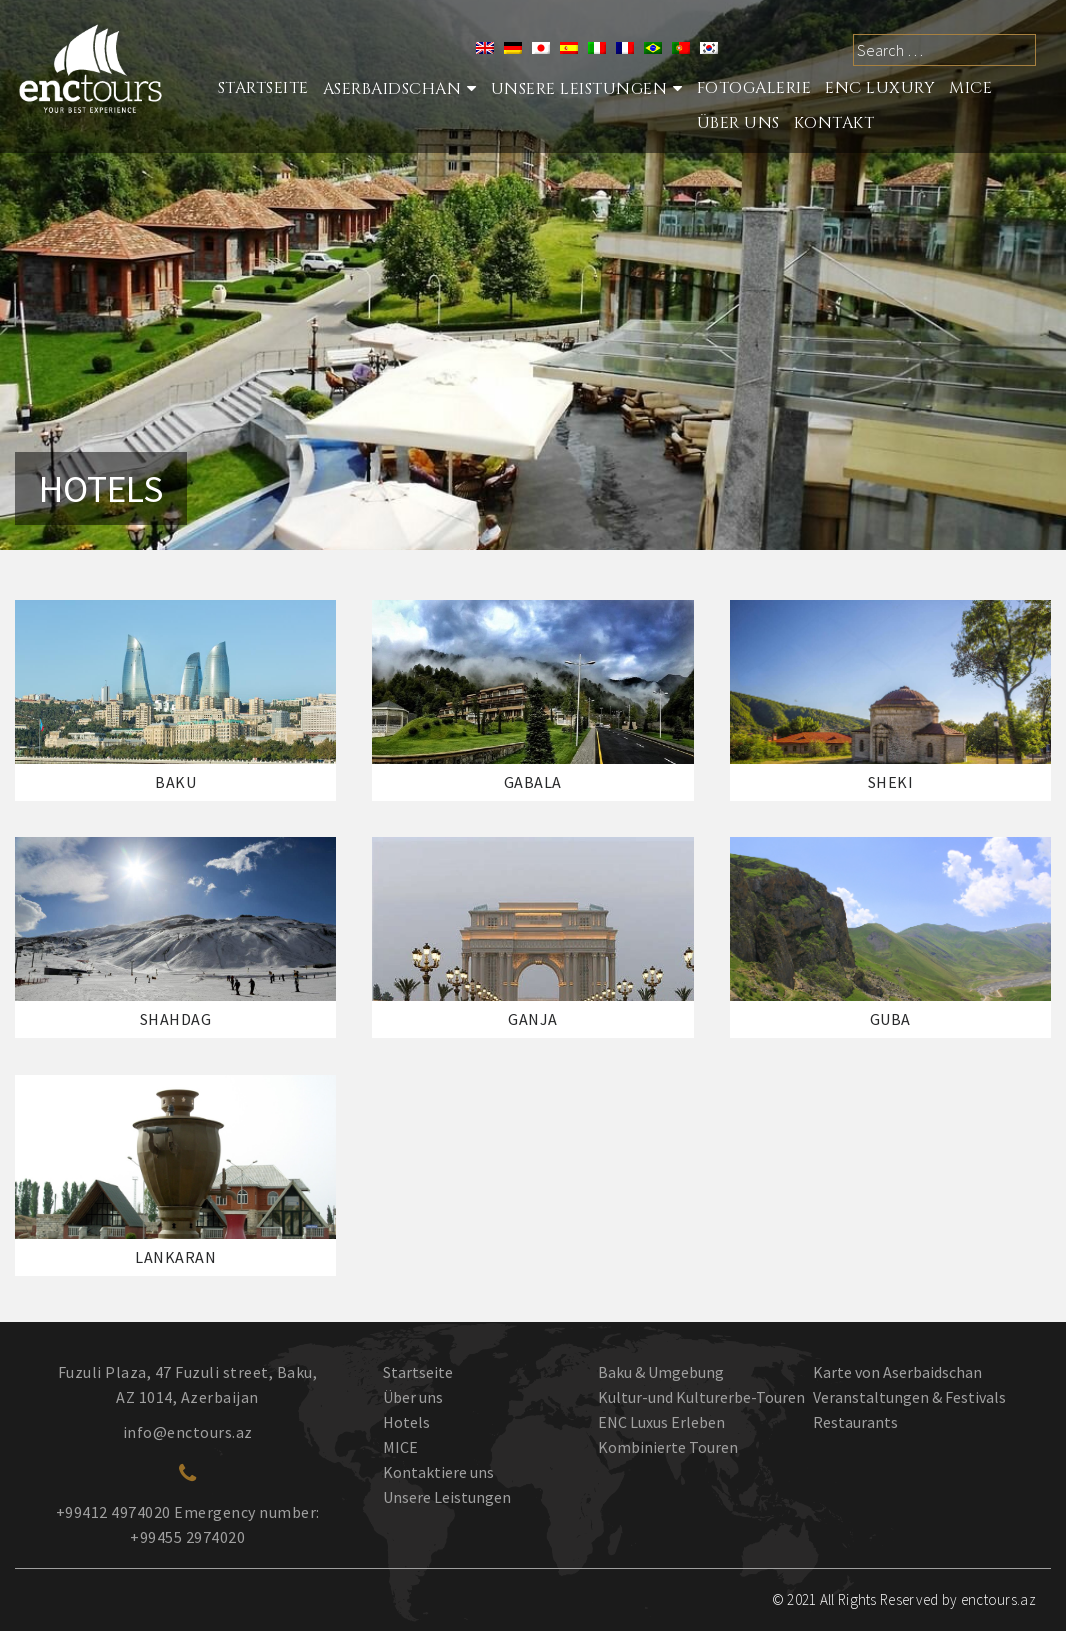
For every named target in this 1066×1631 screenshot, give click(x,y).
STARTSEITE (263, 88)
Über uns (413, 1397)
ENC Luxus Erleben (661, 1422)
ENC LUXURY (880, 88)
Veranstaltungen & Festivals (909, 1397)
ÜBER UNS (738, 123)
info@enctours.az (188, 1432)
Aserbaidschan (392, 89)
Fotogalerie (754, 88)
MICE (970, 88)
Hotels (406, 1422)
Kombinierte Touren (668, 1447)
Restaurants (855, 1422)
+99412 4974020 (113, 1512)
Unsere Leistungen (579, 89)
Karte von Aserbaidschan (897, 1372)
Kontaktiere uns (438, 1472)
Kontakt (834, 123)
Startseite (418, 1372)
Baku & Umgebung (661, 1372)
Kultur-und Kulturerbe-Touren (701, 1397)
